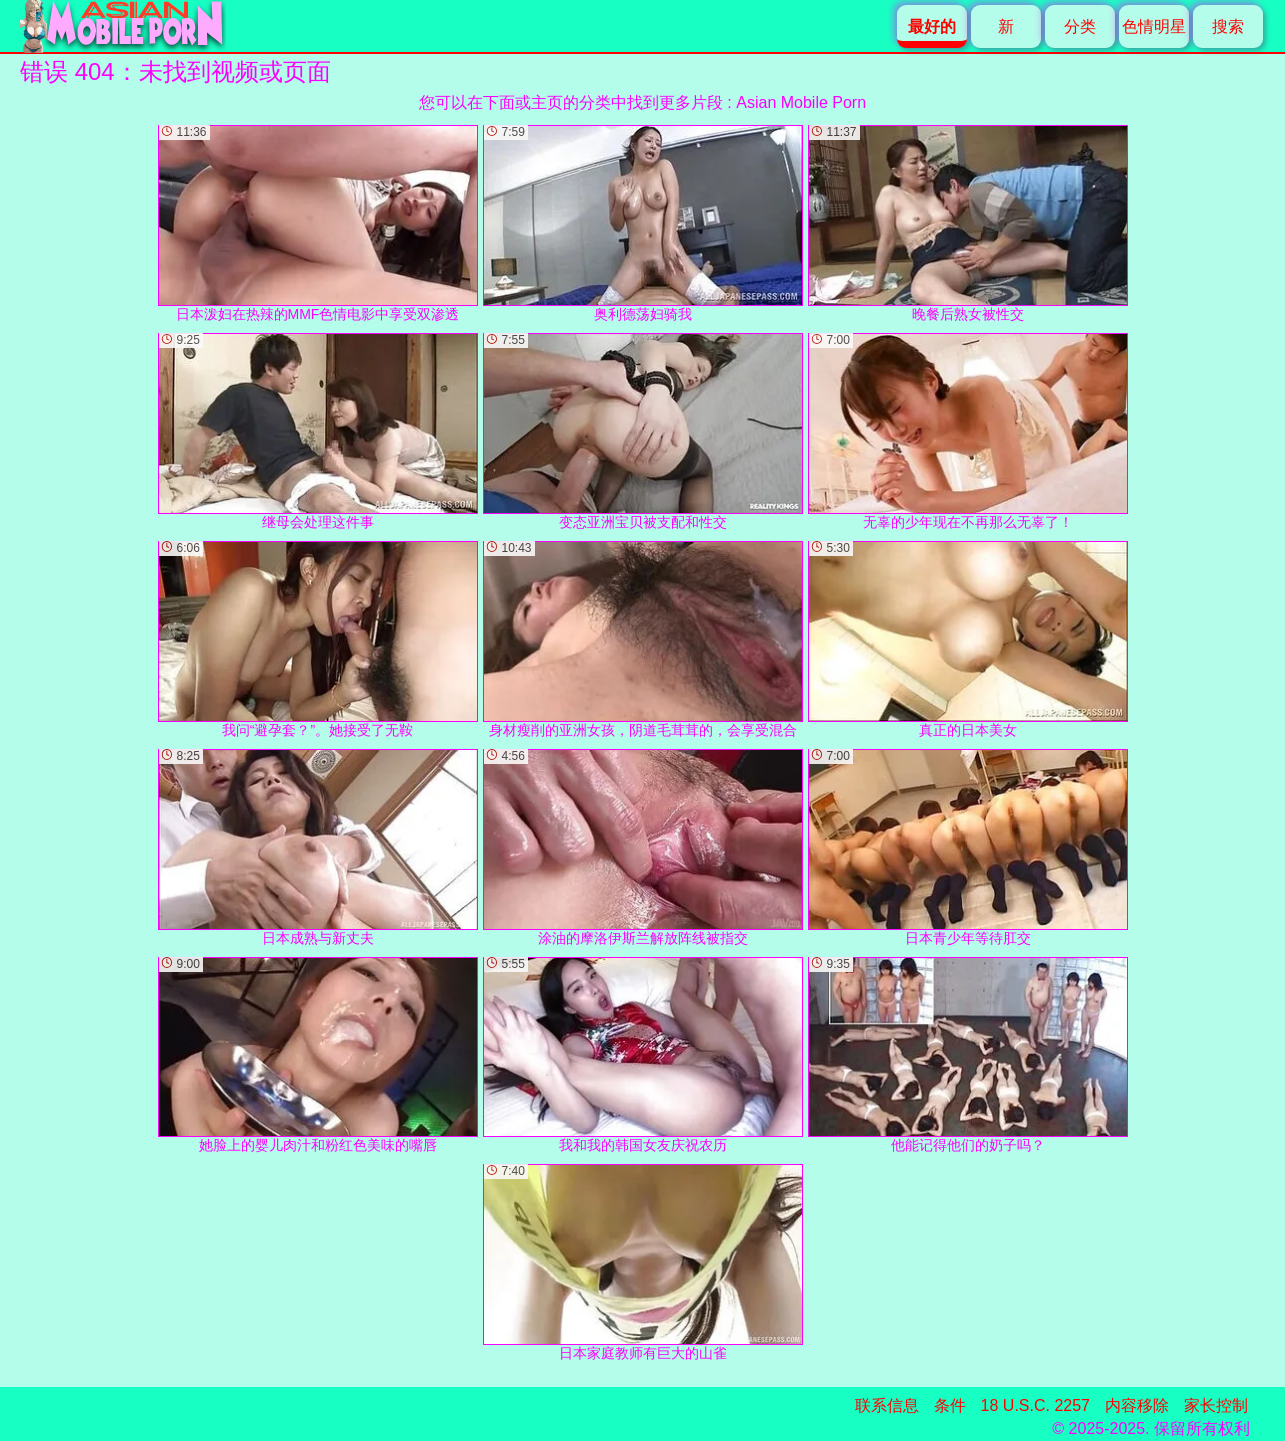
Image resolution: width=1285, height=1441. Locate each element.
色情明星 (1154, 26)
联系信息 (887, 1405)
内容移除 (1137, 1405)
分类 (1080, 26)
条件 (950, 1405)
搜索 (1228, 26)
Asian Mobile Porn (801, 102)
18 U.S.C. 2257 (1035, 1405)
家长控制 (1216, 1405)
